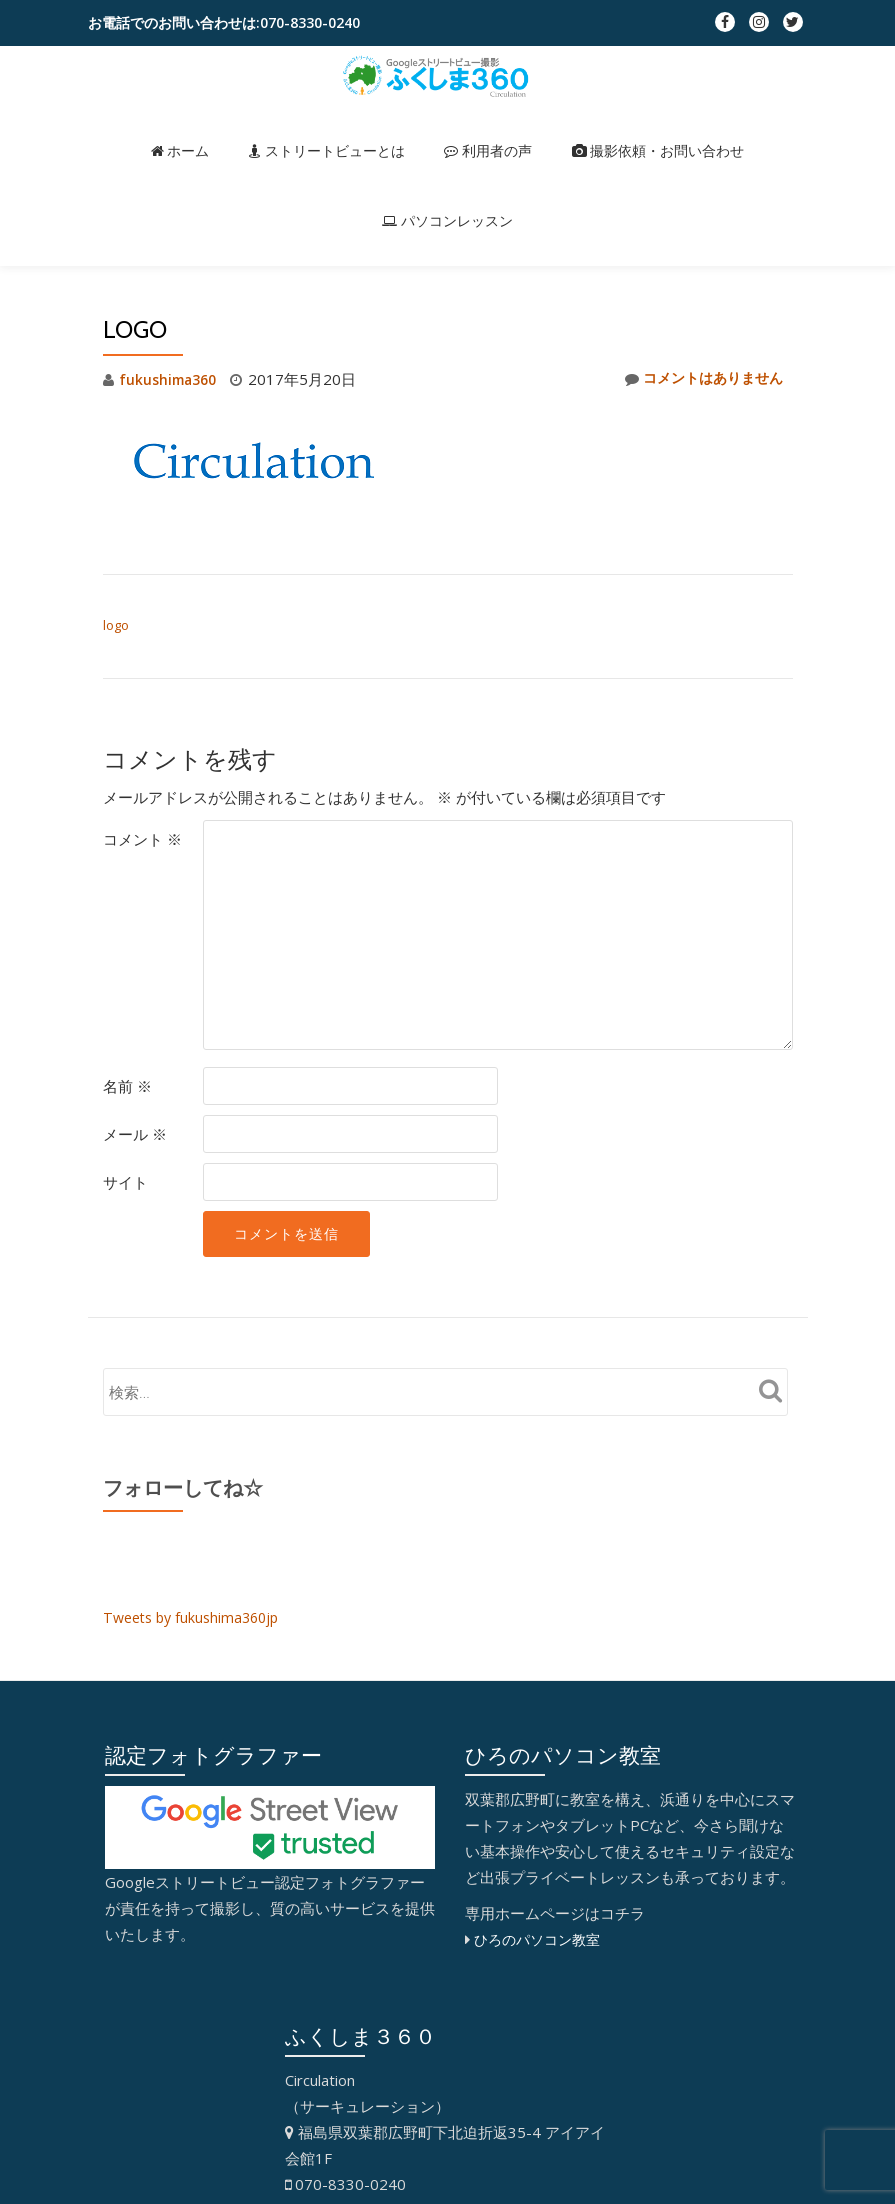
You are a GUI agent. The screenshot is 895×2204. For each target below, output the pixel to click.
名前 (127, 1086)
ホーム (134, 130)
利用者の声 (403, 130)
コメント (142, 839)
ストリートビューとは (262, 130)
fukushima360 (171, 379)
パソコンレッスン (724, 130)
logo (116, 625)
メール (135, 1134)
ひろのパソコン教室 (541, 1939)
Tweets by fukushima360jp (196, 1617)
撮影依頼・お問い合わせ (553, 130)
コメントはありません (698, 379)
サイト (125, 1182)
